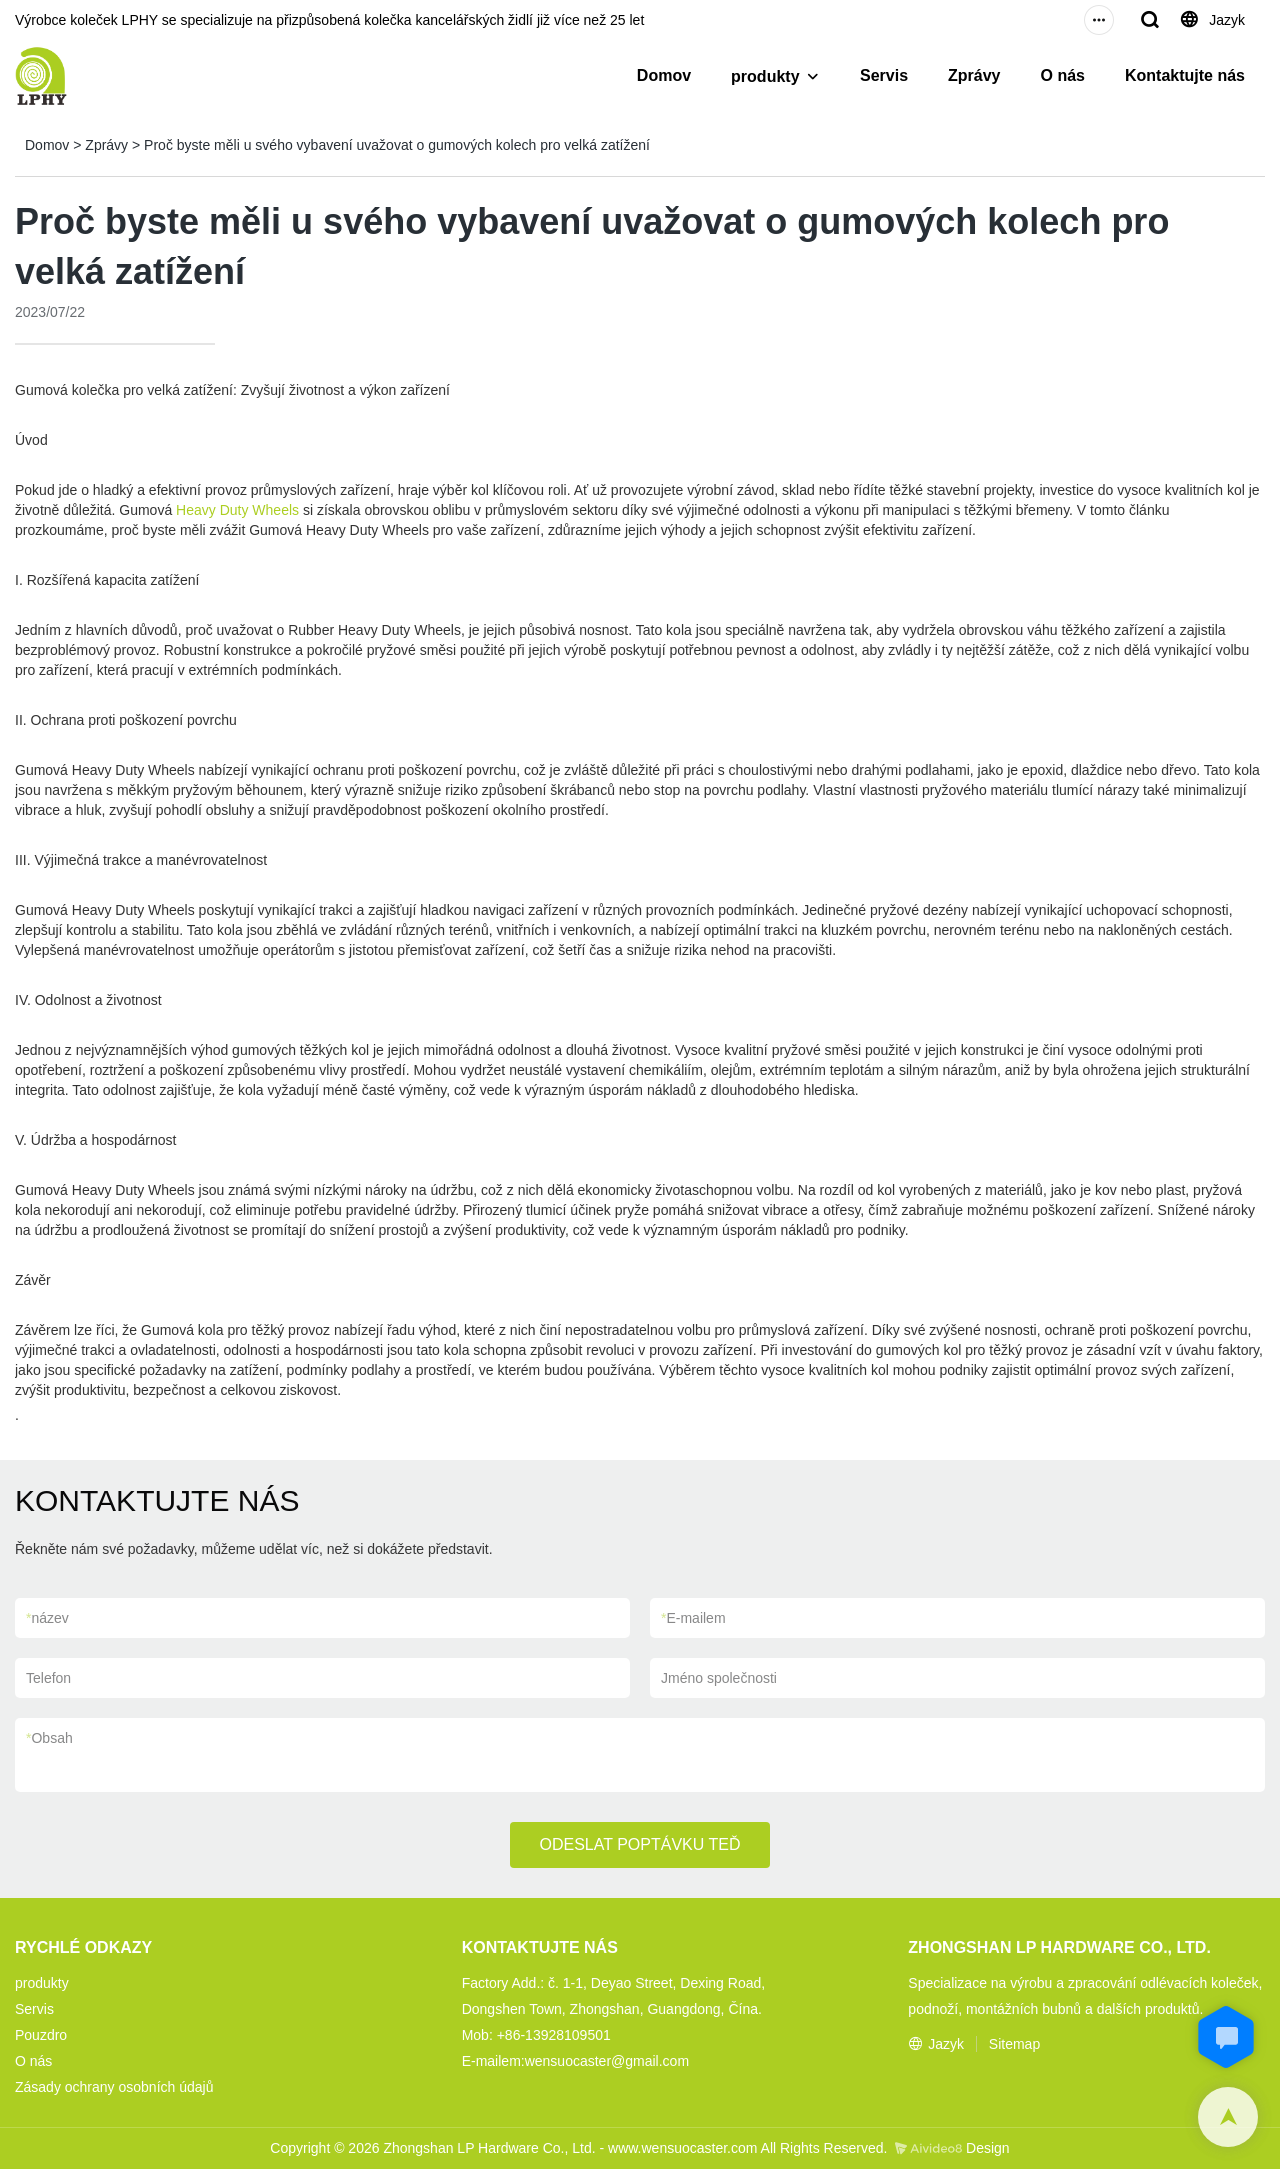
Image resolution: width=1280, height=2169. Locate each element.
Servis (884, 75)
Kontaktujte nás (1185, 75)
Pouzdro (41, 2035)
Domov (664, 75)
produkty (765, 76)
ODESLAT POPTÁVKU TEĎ (640, 1844)
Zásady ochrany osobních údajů (114, 2087)
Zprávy (974, 75)
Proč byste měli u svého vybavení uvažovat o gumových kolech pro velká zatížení (397, 145)
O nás (1063, 75)
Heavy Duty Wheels (237, 510)
